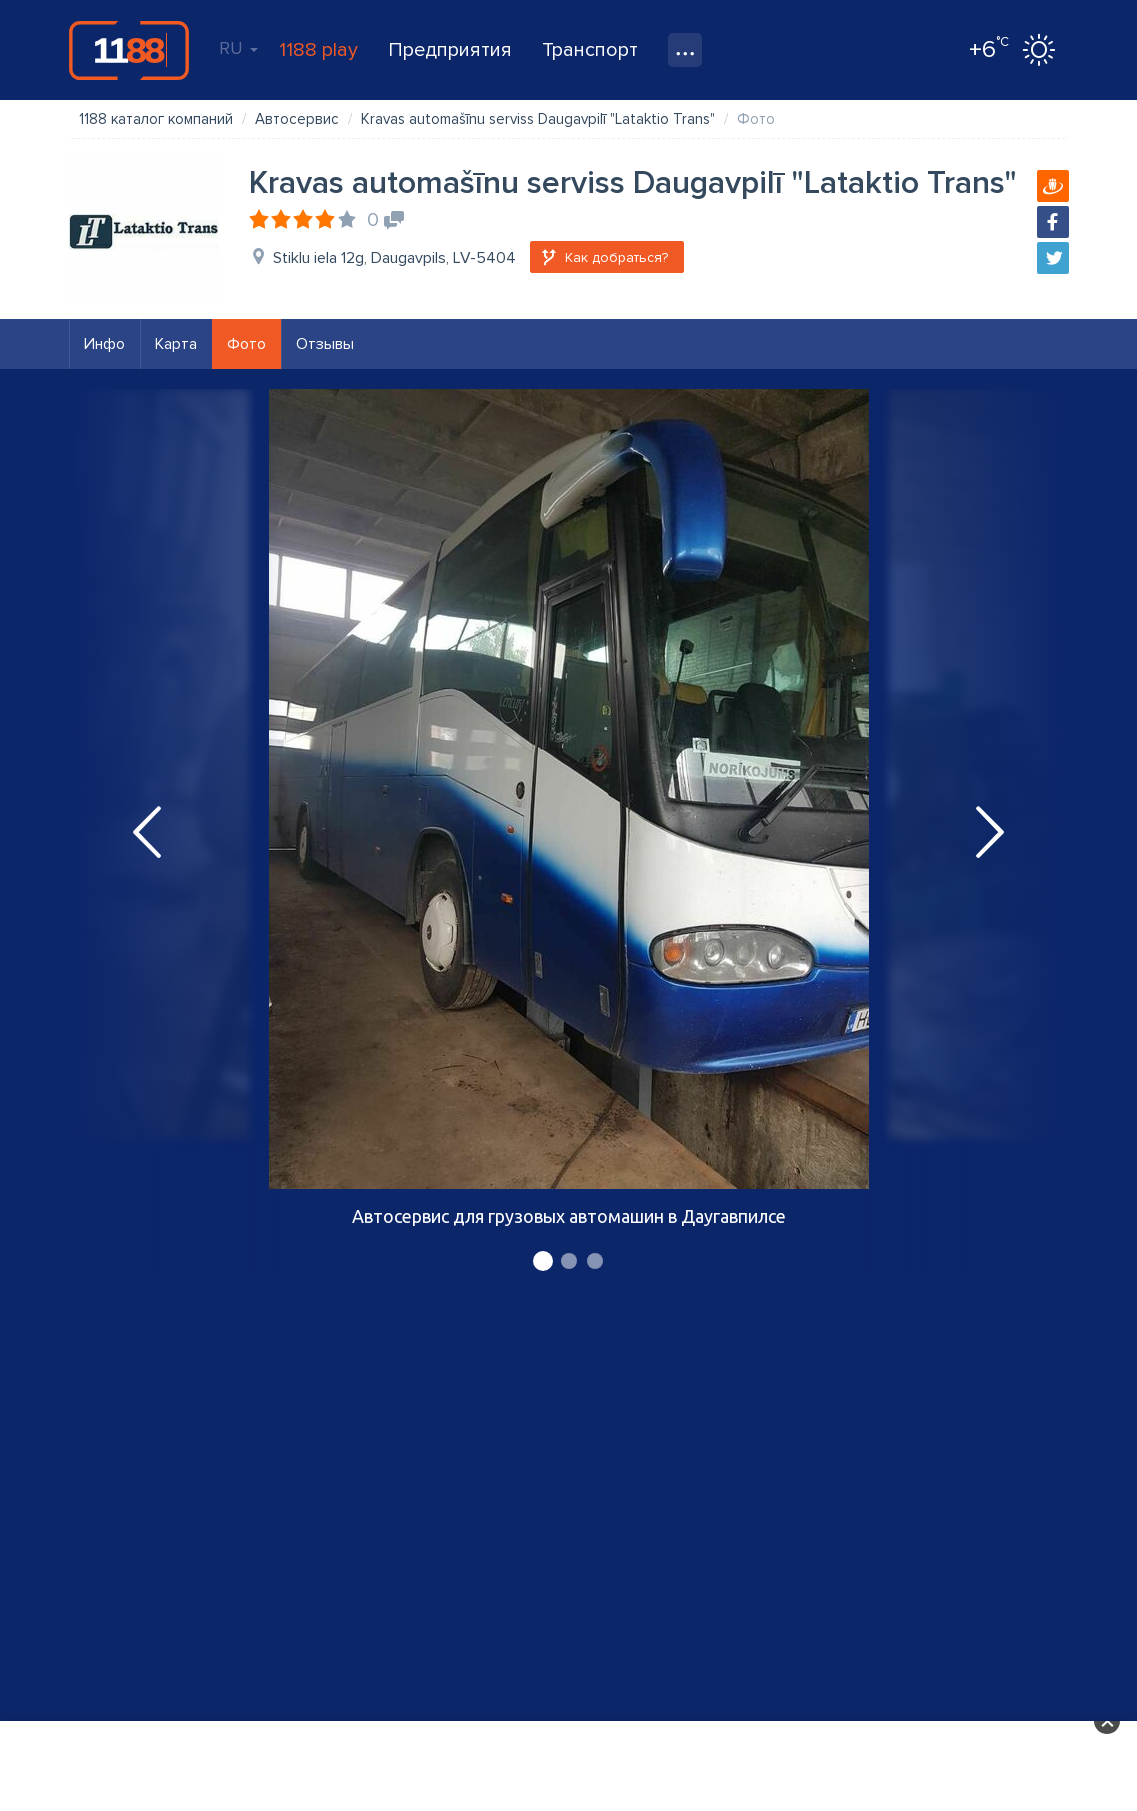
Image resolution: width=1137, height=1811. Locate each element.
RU (238, 48)
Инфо (104, 344)
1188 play (318, 50)
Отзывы (325, 344)
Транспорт (590, 50)
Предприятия (450, 50)
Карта (176, 344)
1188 (129, 50)
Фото (246, 344)
